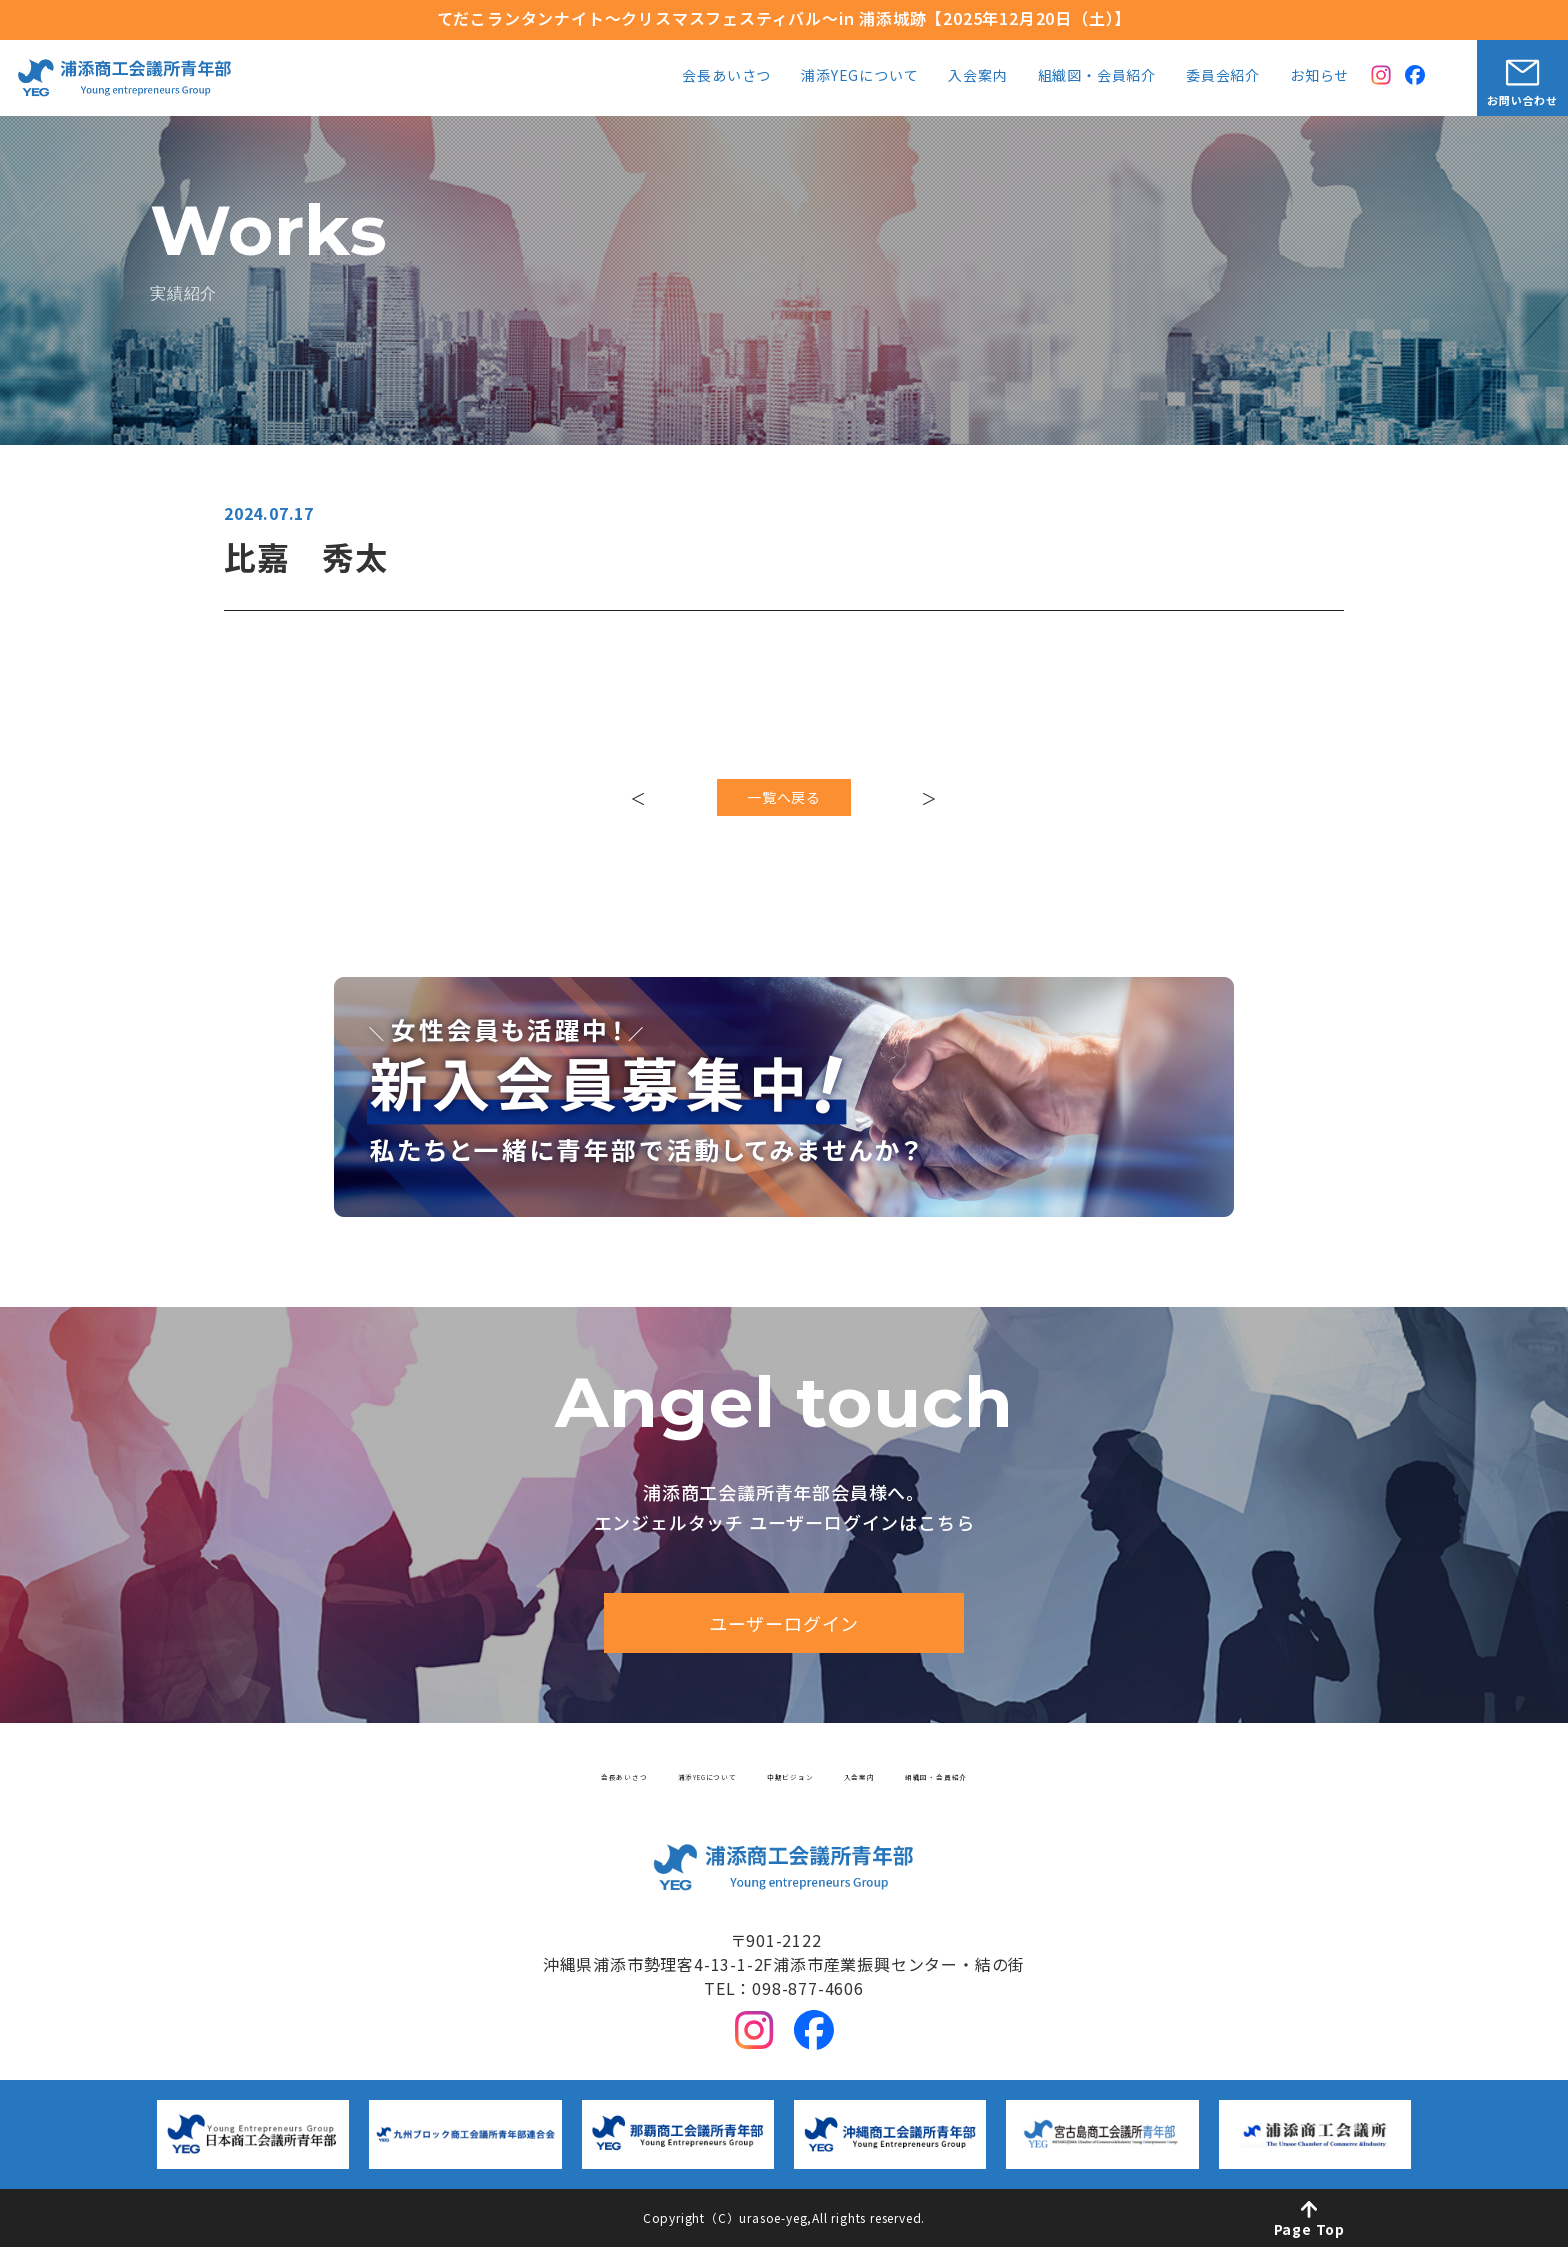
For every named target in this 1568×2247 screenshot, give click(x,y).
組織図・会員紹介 (1097, 76)
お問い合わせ (1522, 100)
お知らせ (1319, 76)
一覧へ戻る (784, 806)
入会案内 (977, 76)
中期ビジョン (799, 1771)
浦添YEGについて (859, 76)
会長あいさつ (726, 76)
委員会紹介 (1223, 76)
